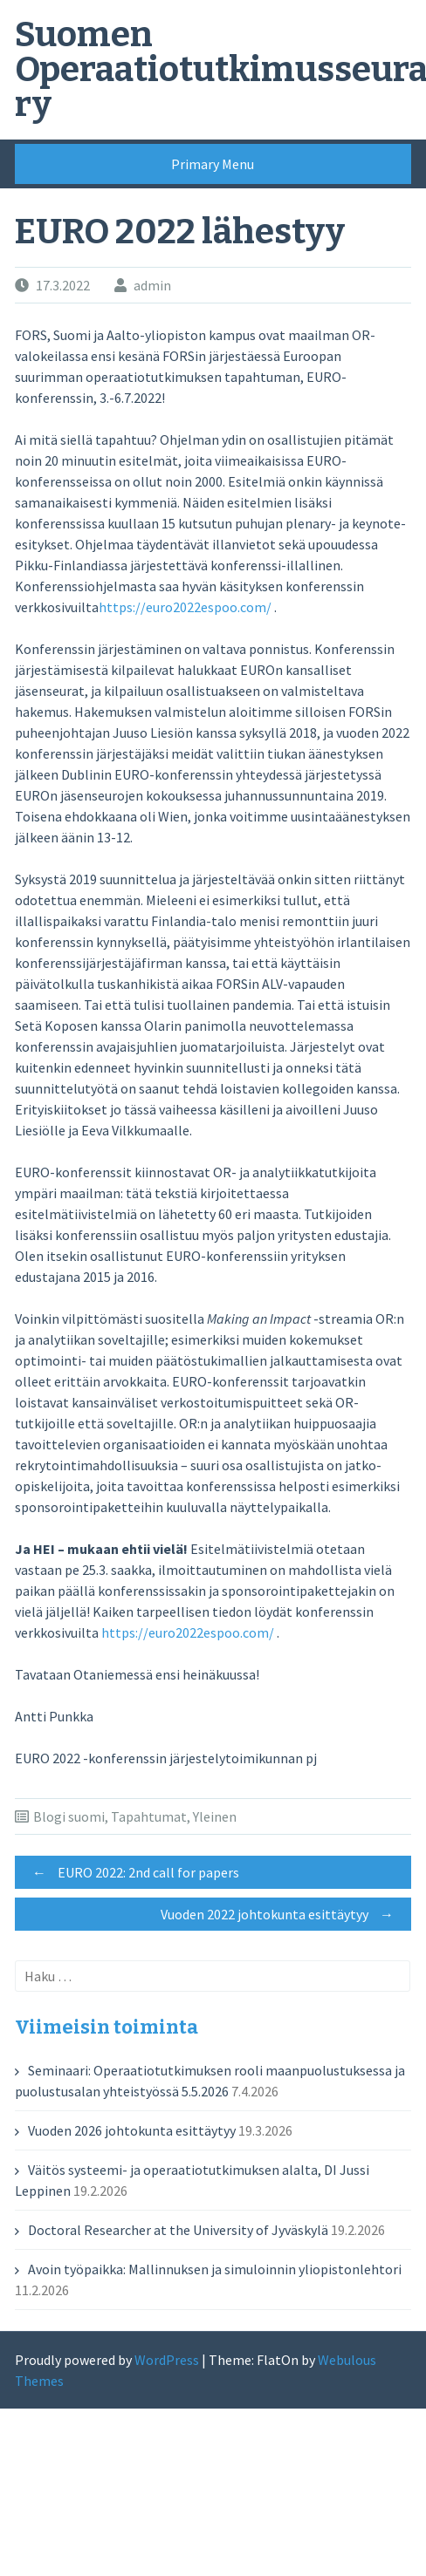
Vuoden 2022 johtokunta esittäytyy (281, 1914)
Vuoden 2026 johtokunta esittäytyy (132, 2130)
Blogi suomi (69, 1816)
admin (152, 285)
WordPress (166, 2359)
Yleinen (215, 1816)
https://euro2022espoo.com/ (185, 607)
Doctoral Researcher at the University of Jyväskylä (178, 2230)
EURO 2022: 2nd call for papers (131, 1872)
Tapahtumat (149, 1816)
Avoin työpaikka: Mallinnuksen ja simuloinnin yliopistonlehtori (215, 2269)
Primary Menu (212, 164)
